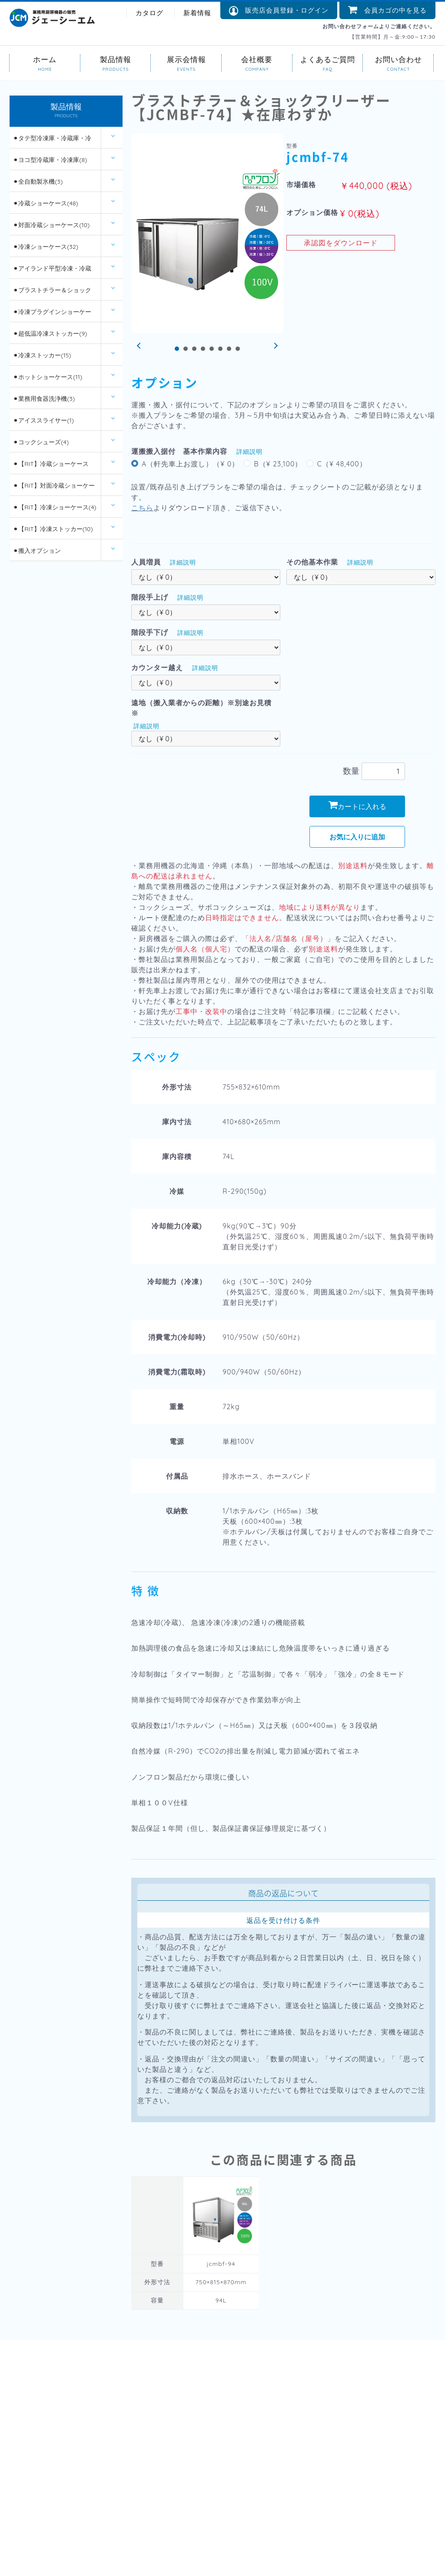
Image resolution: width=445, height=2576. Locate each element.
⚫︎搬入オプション (37, 551)
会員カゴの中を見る (387, 10)
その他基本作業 (312, 562)
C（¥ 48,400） (341, 463)
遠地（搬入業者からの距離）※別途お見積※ (201, 707)
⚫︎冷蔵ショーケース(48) (45, 203)
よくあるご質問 (327, 59)
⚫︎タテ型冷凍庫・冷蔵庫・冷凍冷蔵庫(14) (52, 141)
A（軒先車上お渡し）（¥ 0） (190, 463)
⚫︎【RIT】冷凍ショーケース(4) (54, 507)
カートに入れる (357, 806)
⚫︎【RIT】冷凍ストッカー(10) (53, 529)
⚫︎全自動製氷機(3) (38, 181)
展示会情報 (186, 59)
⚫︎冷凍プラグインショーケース (52, 315)
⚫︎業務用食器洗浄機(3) (44, 399)
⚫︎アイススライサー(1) (43, 420)
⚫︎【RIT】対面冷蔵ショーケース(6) (53, 489)
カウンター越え (157, 667)
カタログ (149, 13)
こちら (142, 507)
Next (274, 346)
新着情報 (197, 13)
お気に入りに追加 (357, 836)
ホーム (45, 59)
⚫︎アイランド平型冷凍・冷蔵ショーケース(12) (52, 271)
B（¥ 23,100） (278, 463)
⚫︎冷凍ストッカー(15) (42, 355)
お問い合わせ (398, 59)
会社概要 (257, 59)
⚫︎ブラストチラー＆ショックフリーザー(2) (52, 293)
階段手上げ (149, 597)
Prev (140, 346)
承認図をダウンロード (341, 242)
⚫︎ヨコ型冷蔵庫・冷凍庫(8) (50, 160)
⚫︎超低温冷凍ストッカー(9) (50, 333)
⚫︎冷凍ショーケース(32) (45, 247)
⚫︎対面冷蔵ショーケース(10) (51, 225)
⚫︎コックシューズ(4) (41, 442)
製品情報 (115, 59)
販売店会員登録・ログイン (279, 11)
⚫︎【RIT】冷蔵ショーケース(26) (50, 467)
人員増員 (146, 562)
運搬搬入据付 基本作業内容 (179, 451)
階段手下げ (149, 632)
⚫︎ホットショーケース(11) (47, 377)
